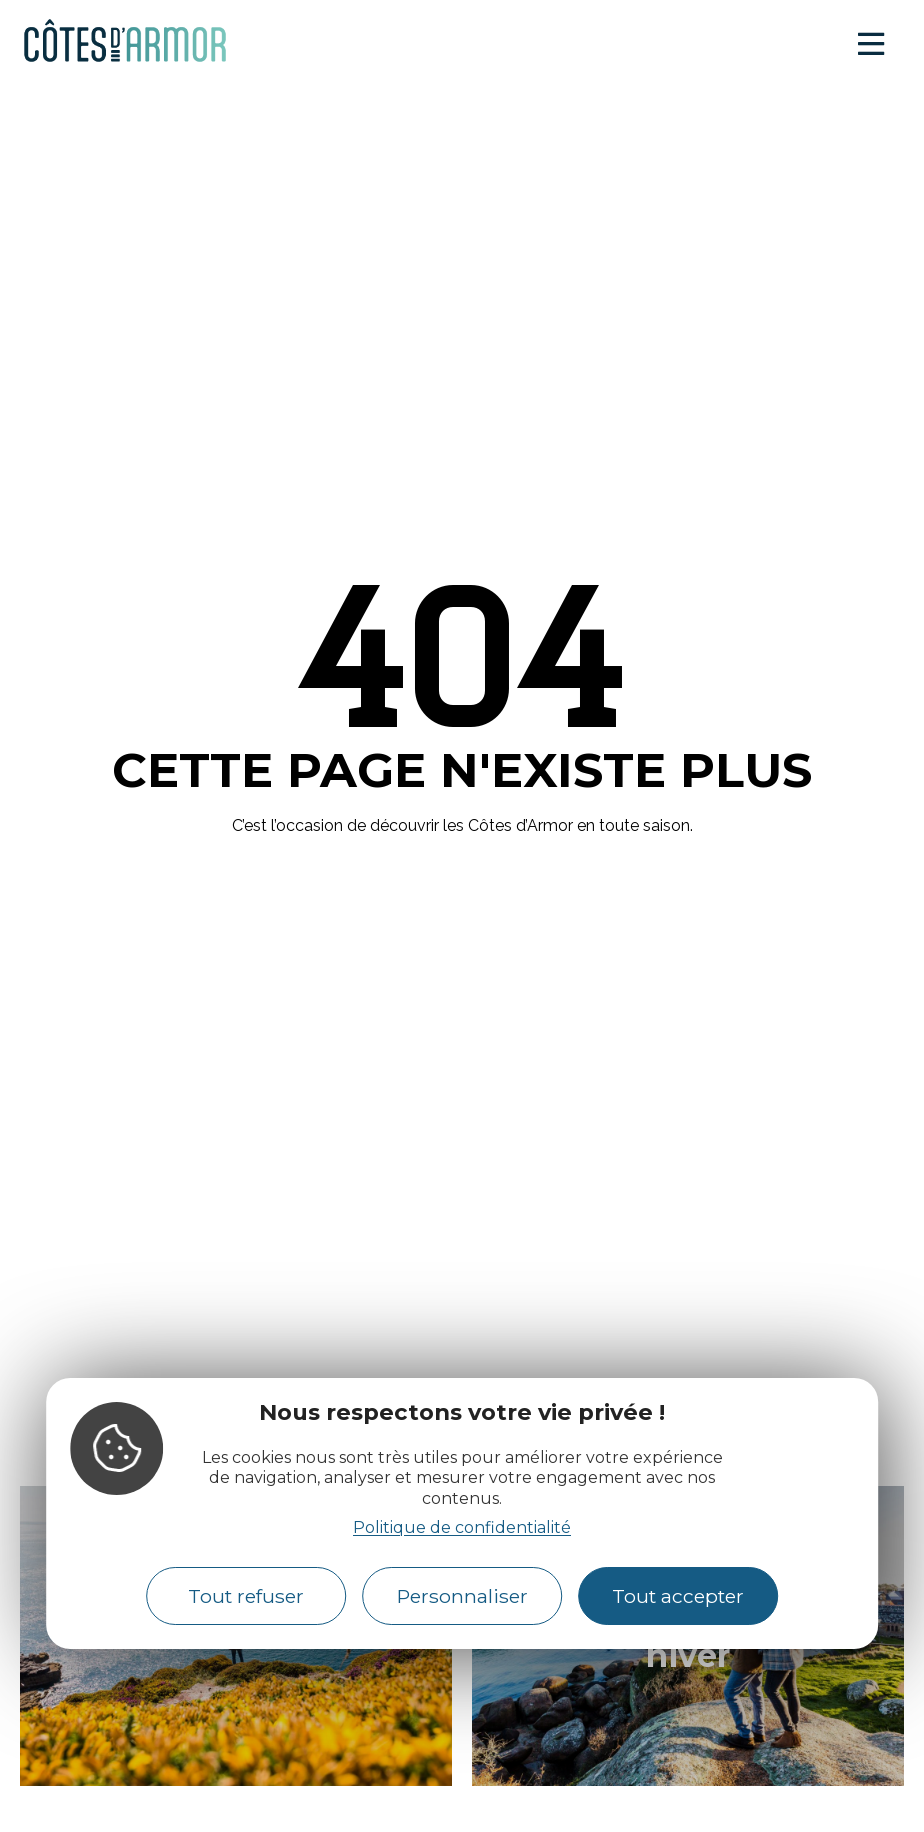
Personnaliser (462, 1596)
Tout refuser (246, 1596)
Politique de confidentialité (462, 1527)
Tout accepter (678, 1596)
